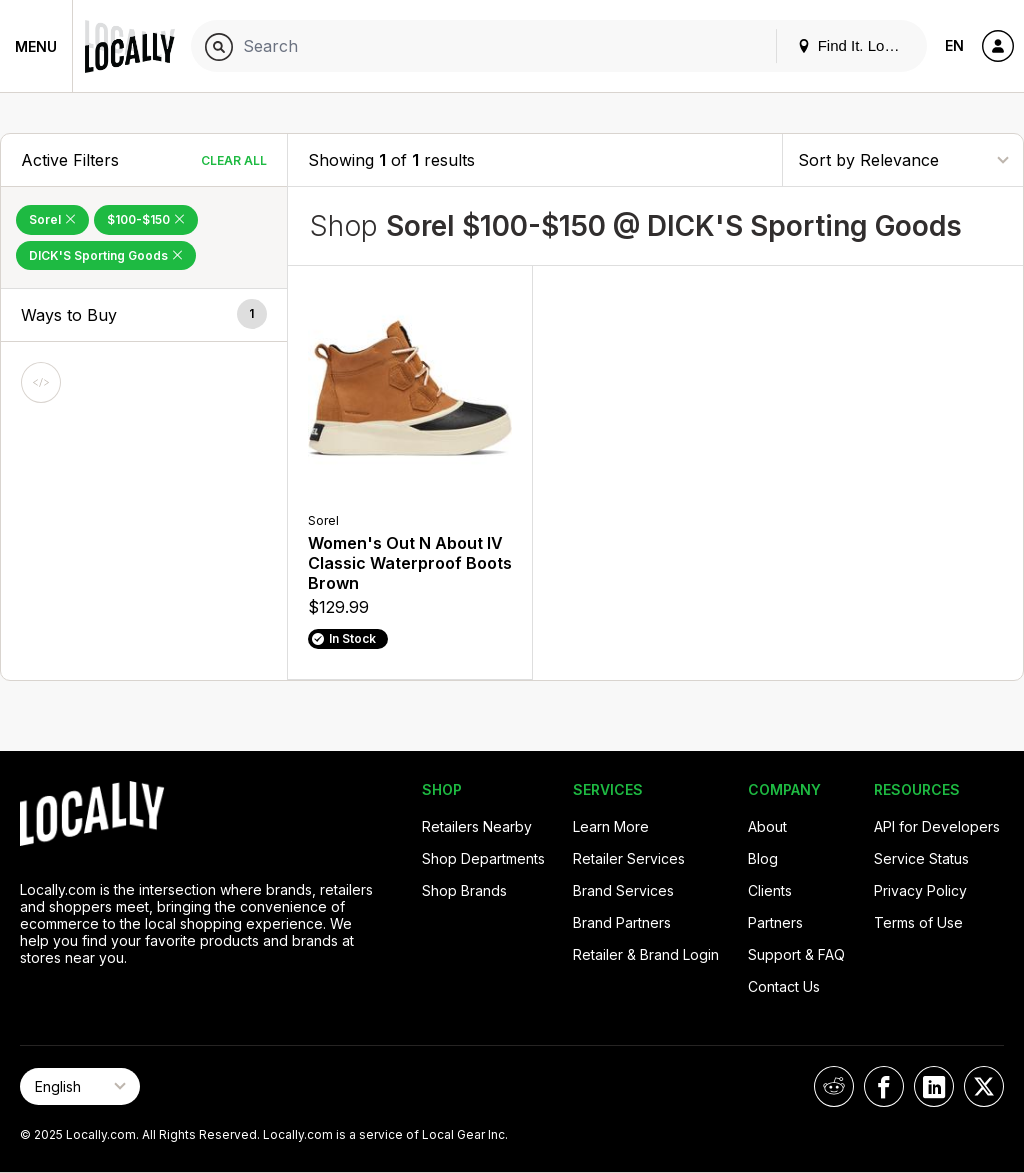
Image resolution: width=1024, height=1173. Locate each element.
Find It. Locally (856, 45)
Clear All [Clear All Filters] (234, 160)
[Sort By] (903, 159)
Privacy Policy (920, 890)
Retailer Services (629, 858)
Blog (763, 858)
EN (954, 45)
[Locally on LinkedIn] (934, 1086)
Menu (36, 46)
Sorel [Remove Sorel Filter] (52, 219)
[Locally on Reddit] (834, 1086)
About (767, 826)
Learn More (611, 826)
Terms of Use (918, 922)
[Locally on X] (984, 1086)
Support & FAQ (796, 954)
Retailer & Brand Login (646, 954)
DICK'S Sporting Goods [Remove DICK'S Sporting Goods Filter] (106, 255)
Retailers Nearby (477, 826)
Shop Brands (464, 890)
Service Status (921, 858)
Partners (775, 922)
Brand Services (623, 890)
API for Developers (937, 826)
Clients (770, 890)
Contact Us (784, 986)
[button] (144, 315)
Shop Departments (483, 858)
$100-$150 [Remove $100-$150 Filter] (146, 219)
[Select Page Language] (80, 1086)
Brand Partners (622, 922)
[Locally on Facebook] (884, 1086)
